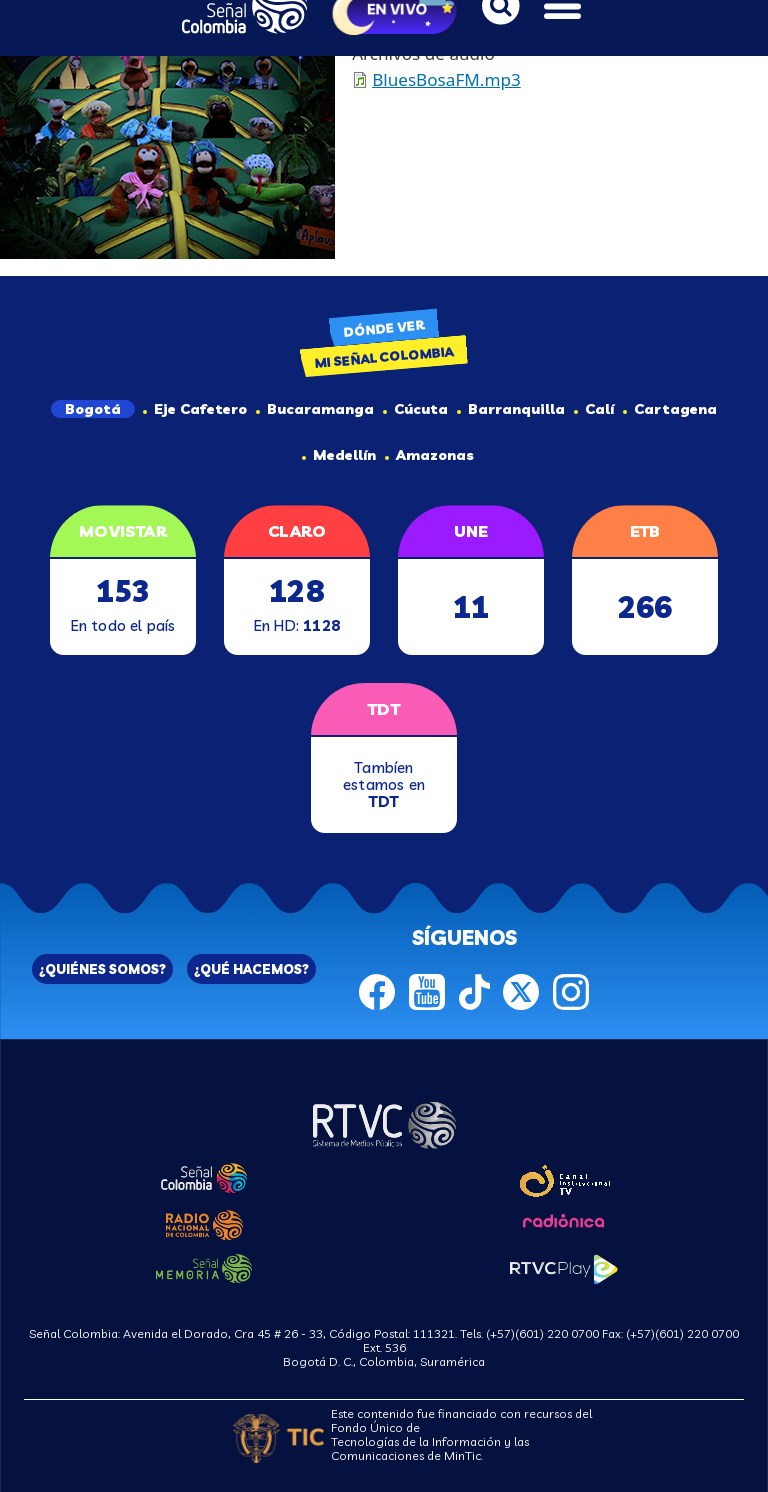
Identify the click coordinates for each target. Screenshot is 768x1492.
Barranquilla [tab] (511, 409)
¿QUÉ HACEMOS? (251, 969)
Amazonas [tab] (429, 455)
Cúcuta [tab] (415, 409)
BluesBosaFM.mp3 (446, 79)
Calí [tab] (594, 409)
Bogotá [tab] (93, 409)
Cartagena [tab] (670, 409)
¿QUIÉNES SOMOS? (102, 969)
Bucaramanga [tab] (315, 409)
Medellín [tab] (339, 455)
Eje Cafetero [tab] (195, 409)
